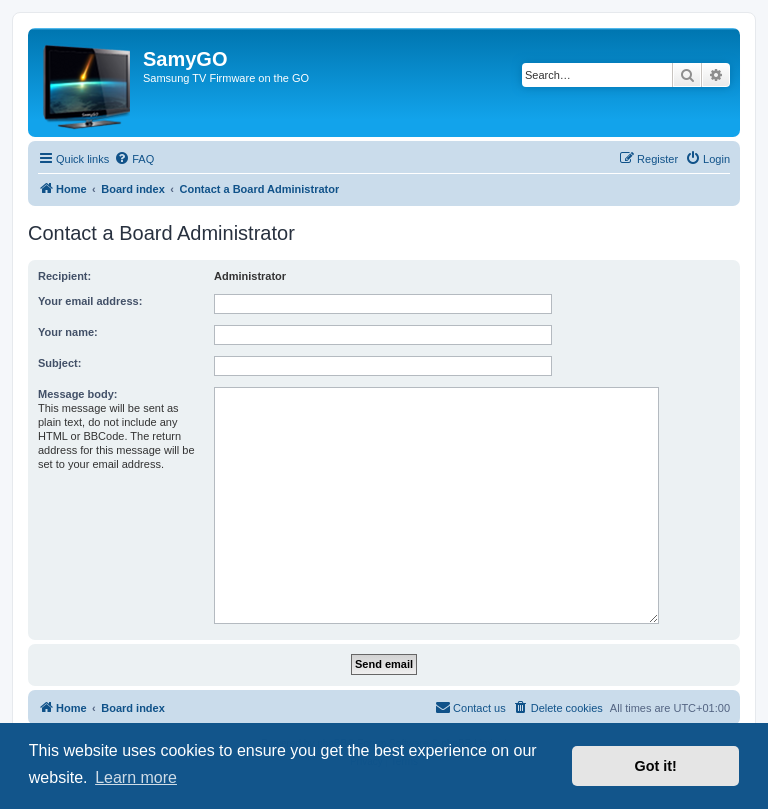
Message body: (77, 394)
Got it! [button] (656, 766)
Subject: (59, 363)
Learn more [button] (136, 777)
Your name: (68, 332)
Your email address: (90, 301)
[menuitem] (134, 159)
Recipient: (64, 276)
